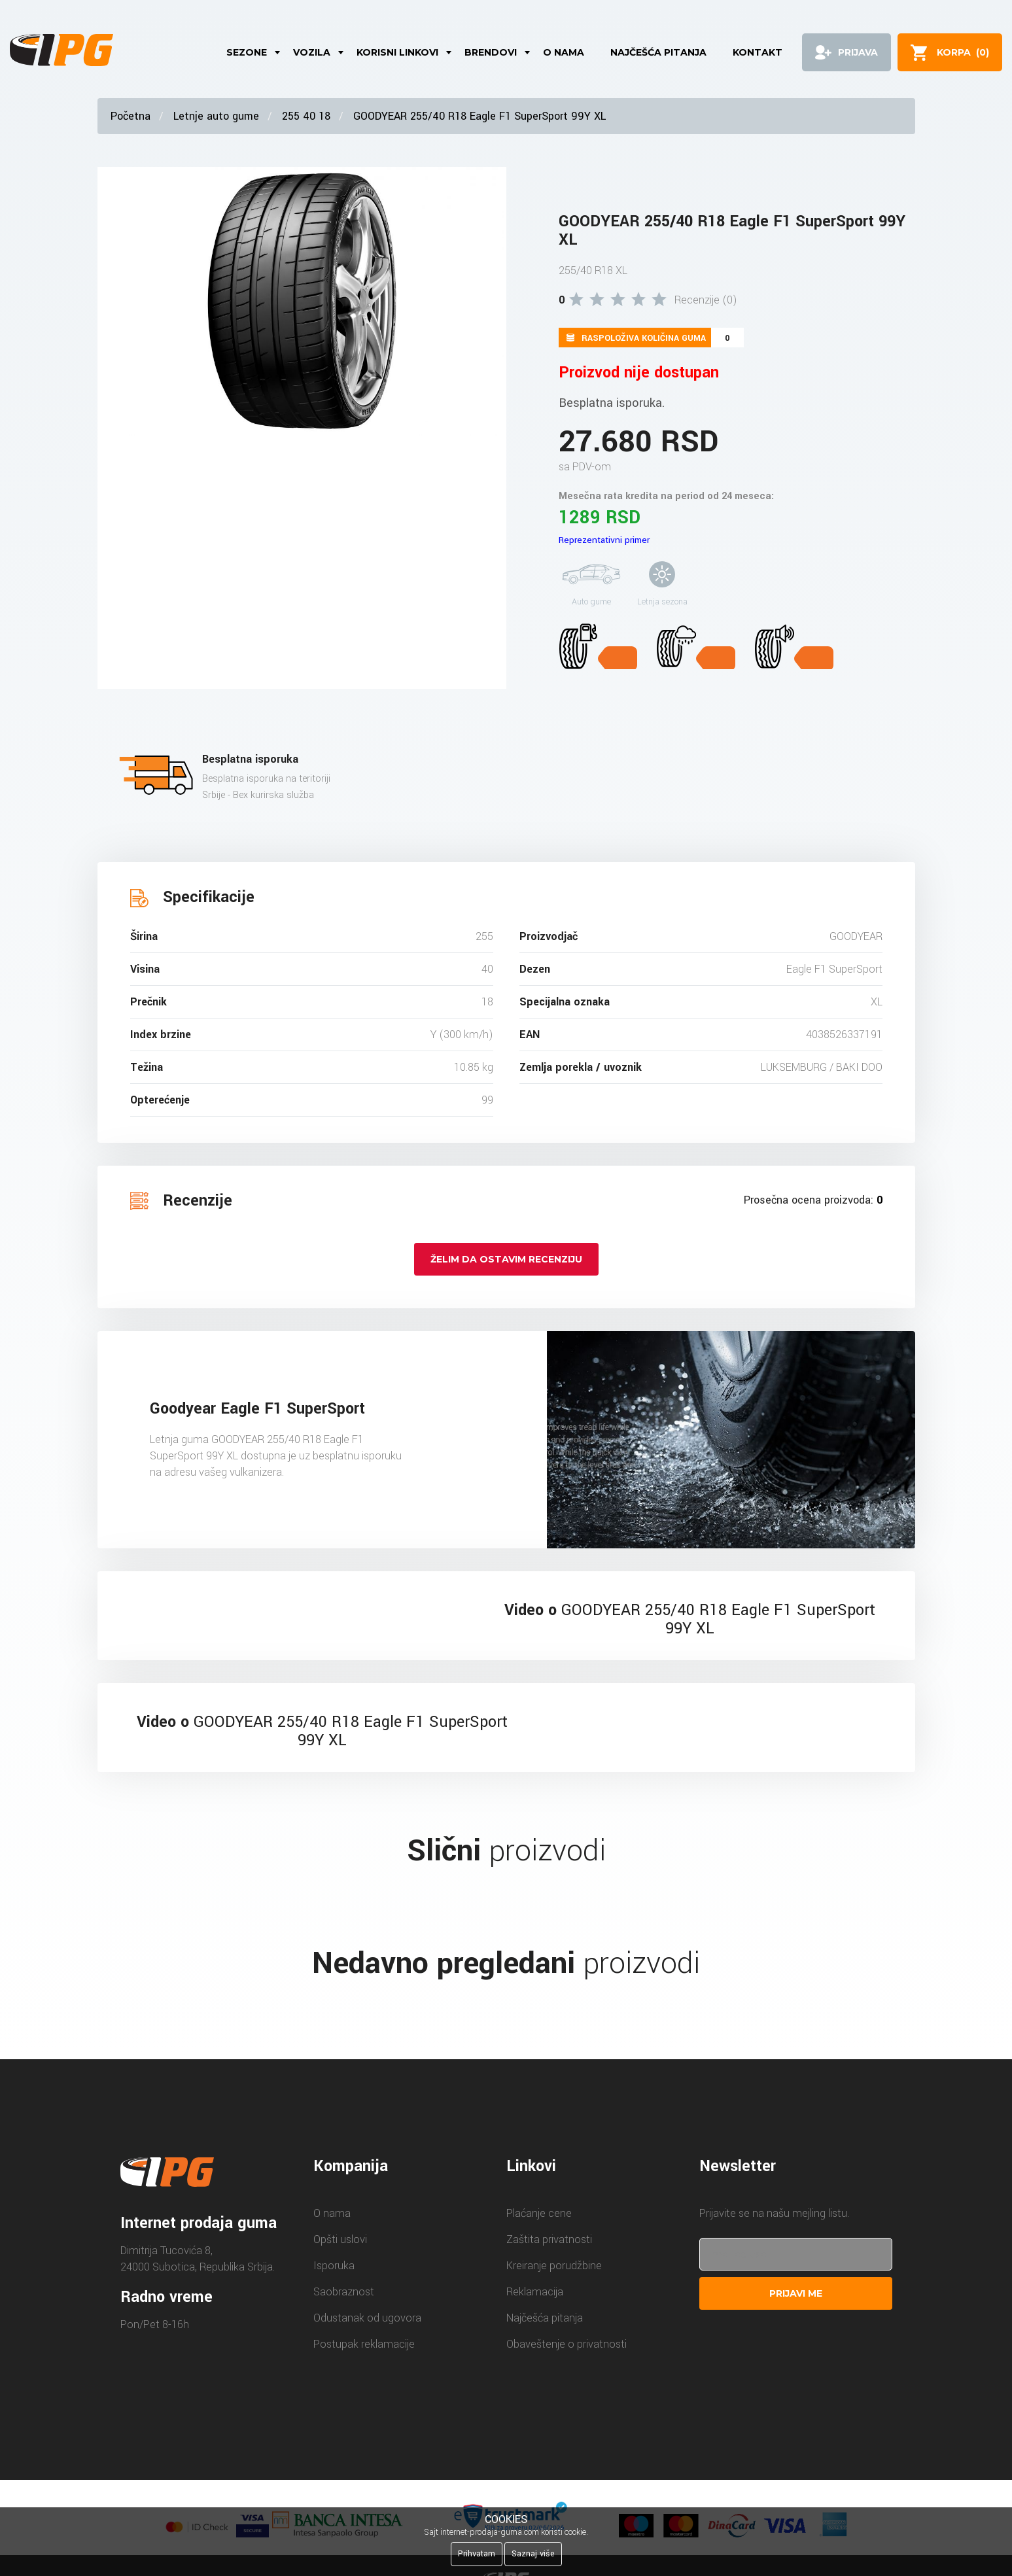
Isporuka (334, 2265)
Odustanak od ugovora (367, 2317)
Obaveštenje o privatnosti (566, 2344)
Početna (130, 116)
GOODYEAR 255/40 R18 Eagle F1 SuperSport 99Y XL (479, 116)
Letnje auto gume (216, 116)
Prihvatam (476, 2554)
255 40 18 (306, 116)
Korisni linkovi (397, 52)
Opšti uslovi (340, 2239)
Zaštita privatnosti (549, 2239)
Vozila (311, 52)
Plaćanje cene (539, 2213)
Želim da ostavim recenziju (506, 1259)
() (963, 52)
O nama (563, 52)
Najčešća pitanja (658, 52)
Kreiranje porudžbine (554, 2265)
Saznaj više (533, 2554)
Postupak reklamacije (364, 2344)
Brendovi (490, 52)
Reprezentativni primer (604, 540)
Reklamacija (534, 2291)
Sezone (246, 52)
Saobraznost (343, 2291)
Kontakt (757, 52)
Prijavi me (795, 2293)
